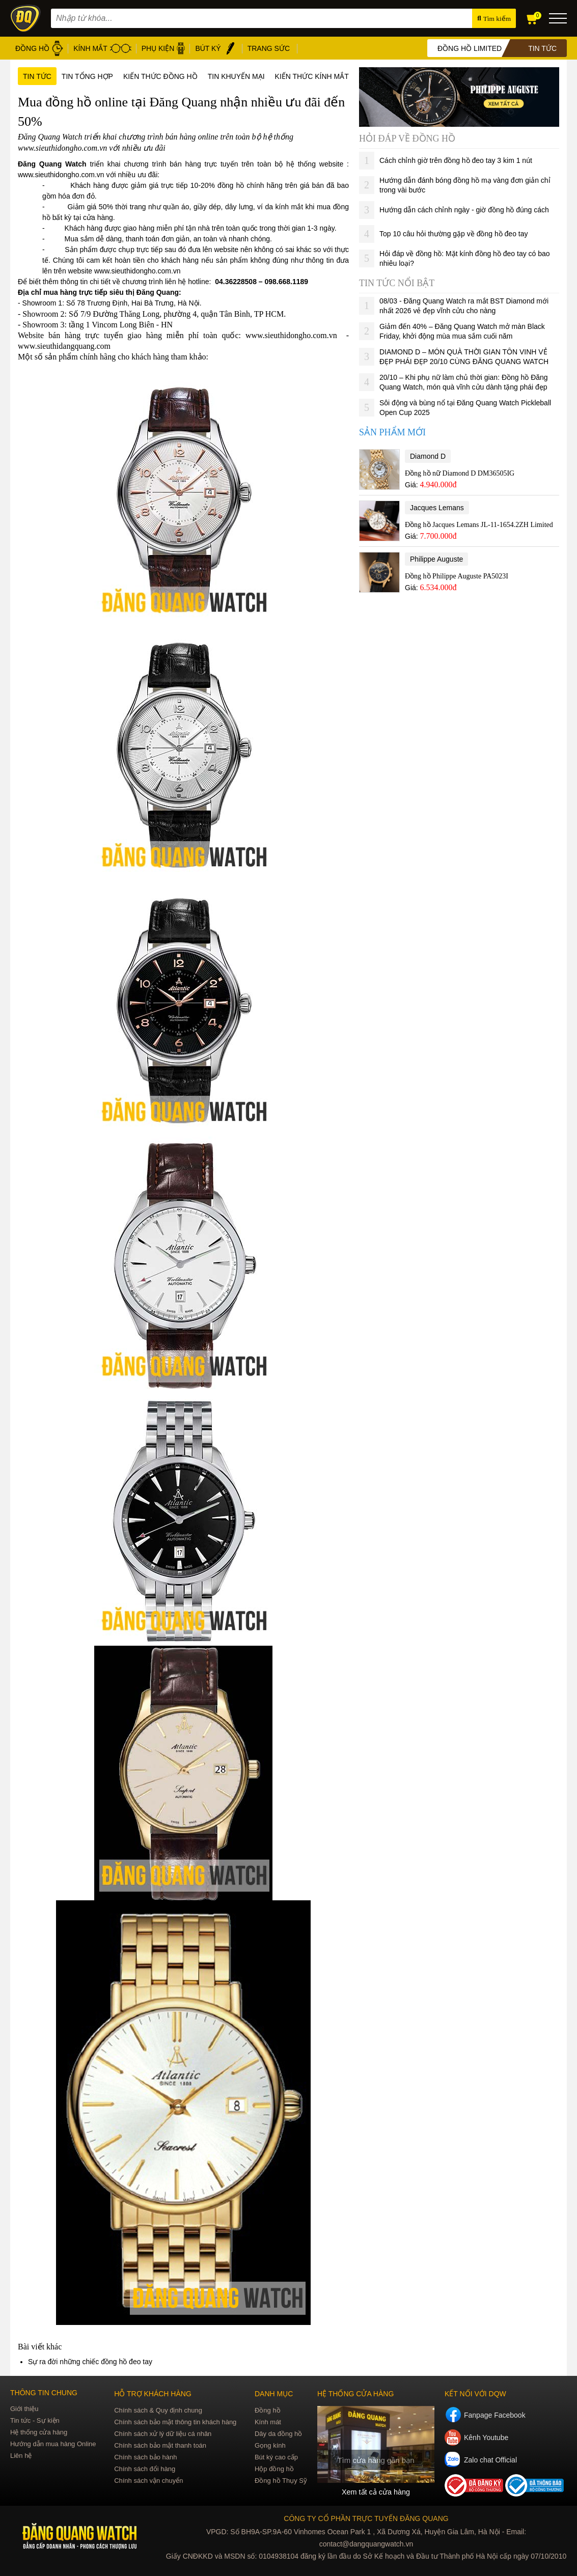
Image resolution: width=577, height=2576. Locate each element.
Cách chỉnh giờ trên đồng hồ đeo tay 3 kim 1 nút (455, 160)
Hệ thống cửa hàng (38, 2432)
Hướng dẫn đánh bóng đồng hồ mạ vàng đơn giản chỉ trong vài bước (465, 185)
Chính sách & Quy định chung (158, 2410)
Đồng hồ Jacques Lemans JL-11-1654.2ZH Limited (479, 525)
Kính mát (268, 2422)
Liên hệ (21, 2455)
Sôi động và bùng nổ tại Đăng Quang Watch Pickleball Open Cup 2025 (465, 408)
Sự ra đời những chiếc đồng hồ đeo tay (90, 2362)
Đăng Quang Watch (52, 164)
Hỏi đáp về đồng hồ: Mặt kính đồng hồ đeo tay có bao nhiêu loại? (464, 258)
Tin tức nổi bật (396, 283)
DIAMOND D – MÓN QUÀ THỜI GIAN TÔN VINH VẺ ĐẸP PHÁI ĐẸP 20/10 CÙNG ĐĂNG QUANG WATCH (463, 357)
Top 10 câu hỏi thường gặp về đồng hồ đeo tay (453, 234)
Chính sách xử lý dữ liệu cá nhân (162, 2433)
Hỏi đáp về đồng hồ (407, 138)
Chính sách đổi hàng (144, 2469)
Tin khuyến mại (236, 76)
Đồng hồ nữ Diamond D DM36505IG (459, 473)
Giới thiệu (24, 2409)
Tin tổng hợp (87, 76)
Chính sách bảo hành (145, 2457)
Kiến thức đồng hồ (160, 76)
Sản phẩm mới (392, 432)
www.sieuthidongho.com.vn (61, 175)
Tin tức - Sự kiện (35, 2420)
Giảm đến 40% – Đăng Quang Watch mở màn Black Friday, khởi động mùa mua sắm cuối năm (462, 331)
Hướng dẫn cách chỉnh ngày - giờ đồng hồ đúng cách (464, 210)
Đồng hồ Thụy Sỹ (281, 2480)
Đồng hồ (268, 2410)
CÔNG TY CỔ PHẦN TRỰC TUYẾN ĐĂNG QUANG (366, 2518)
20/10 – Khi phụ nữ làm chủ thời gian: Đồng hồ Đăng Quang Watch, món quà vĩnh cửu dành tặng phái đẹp (463, 382)
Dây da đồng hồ (278, 2433)
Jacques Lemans (437, 508)
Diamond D (428, 456)
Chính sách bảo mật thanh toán (160, 2445)
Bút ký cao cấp (276, 2457)
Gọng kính (270, 2445)
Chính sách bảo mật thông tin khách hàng (175, 2422)
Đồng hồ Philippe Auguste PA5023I (456, 576)
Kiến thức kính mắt (312, 76)
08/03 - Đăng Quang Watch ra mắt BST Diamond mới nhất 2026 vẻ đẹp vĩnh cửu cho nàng (463, 306)
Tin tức (37, 76)
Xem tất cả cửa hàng (376, 2492)
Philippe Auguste (436, 559)
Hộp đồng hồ (274, 2469)
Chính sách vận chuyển (148, 2480)
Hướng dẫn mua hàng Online (53, 2444)
